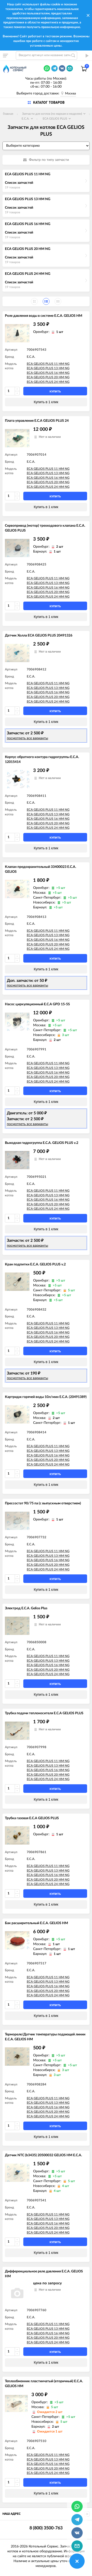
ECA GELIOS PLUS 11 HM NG (27, 174)
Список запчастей (19, 183)
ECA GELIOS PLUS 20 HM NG (27, 249)
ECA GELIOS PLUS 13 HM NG (27, 199)
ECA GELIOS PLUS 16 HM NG (27, 224)
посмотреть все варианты (27, 738)
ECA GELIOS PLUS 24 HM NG (27, 274)
